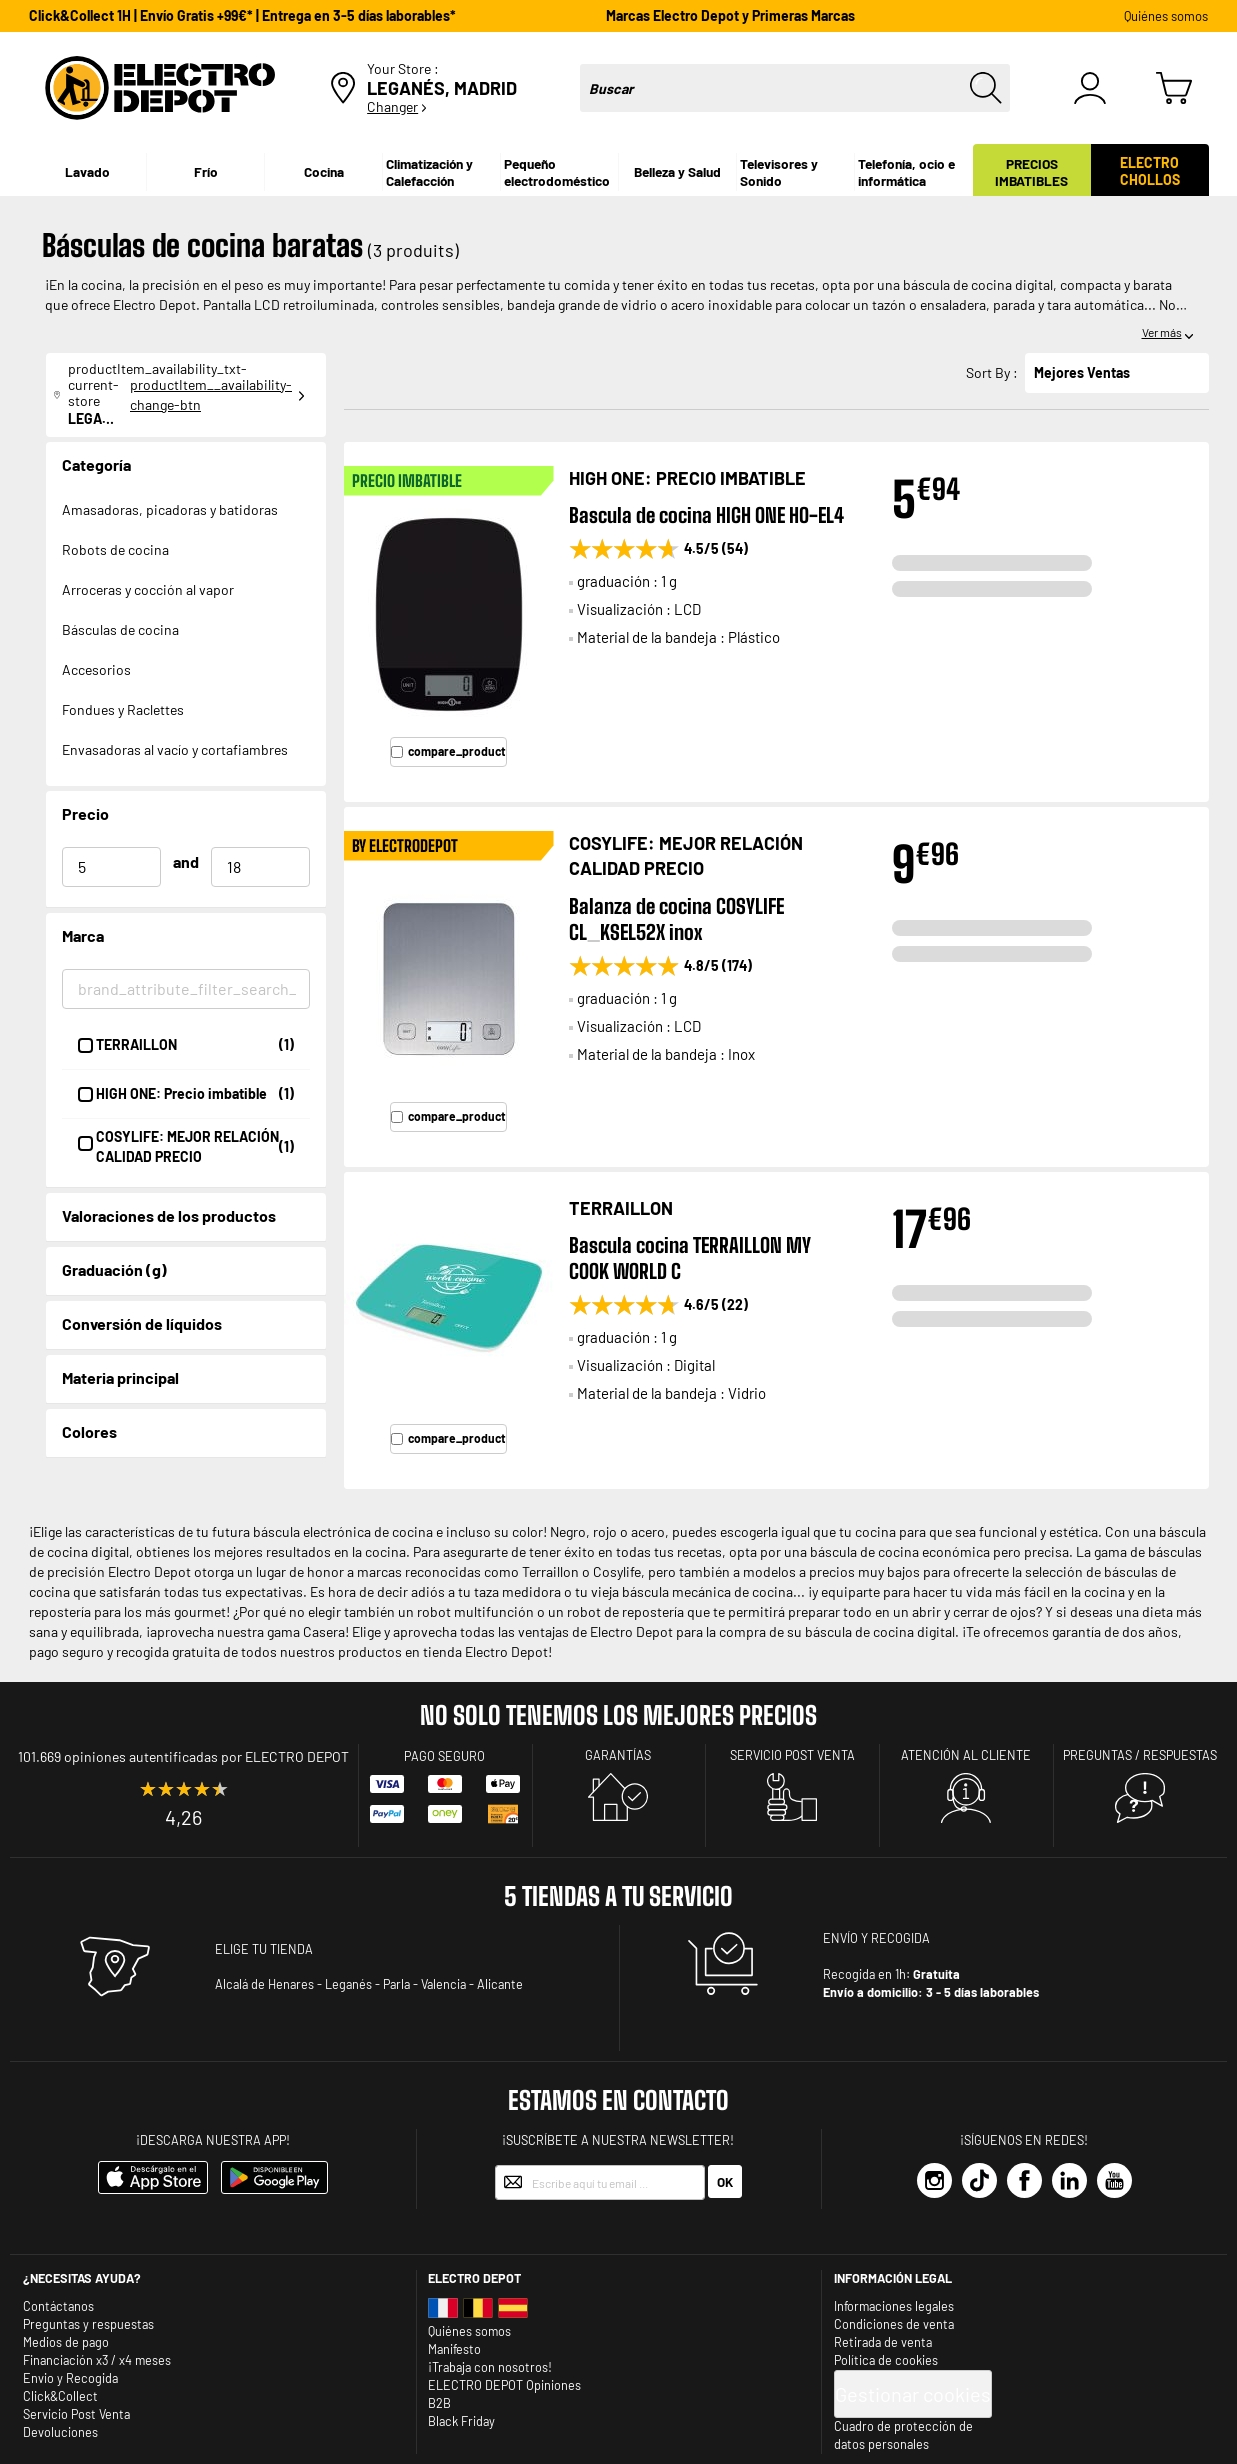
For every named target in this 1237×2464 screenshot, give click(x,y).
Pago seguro (444, 1756)
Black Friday (461, 2421)
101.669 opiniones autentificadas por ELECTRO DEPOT (183, 1756)
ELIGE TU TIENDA (264, 1949)
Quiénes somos (1166, 16)
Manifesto (454, 2349)
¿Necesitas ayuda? (82, 2278)
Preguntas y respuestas (88, 2324)
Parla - (400, 1984)
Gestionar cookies (913, 2394)
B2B (439, 2403)
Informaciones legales (894, 2306)
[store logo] (160, 88)
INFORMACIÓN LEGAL (893, 2278)
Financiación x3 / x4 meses (97, 2360)
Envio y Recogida (70, 2378)
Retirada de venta (883, 2342)
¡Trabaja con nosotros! (490, 2367)
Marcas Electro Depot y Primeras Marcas (730, 15)
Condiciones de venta (894, 2324)
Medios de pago (66, 2342)
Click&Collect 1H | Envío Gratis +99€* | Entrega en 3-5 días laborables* (242, 15)
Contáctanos (58, 2306)
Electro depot (474, 2278)
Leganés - (352, 1984)
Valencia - (447, 1984)
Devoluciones (60, 2432)
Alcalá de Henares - (268, 1984)
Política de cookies (886, 2360)
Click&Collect (60, 2396)
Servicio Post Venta (76, 2414)
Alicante (500, 1984)
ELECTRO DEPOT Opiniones (504, 2385)
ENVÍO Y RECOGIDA (876, 1938)
